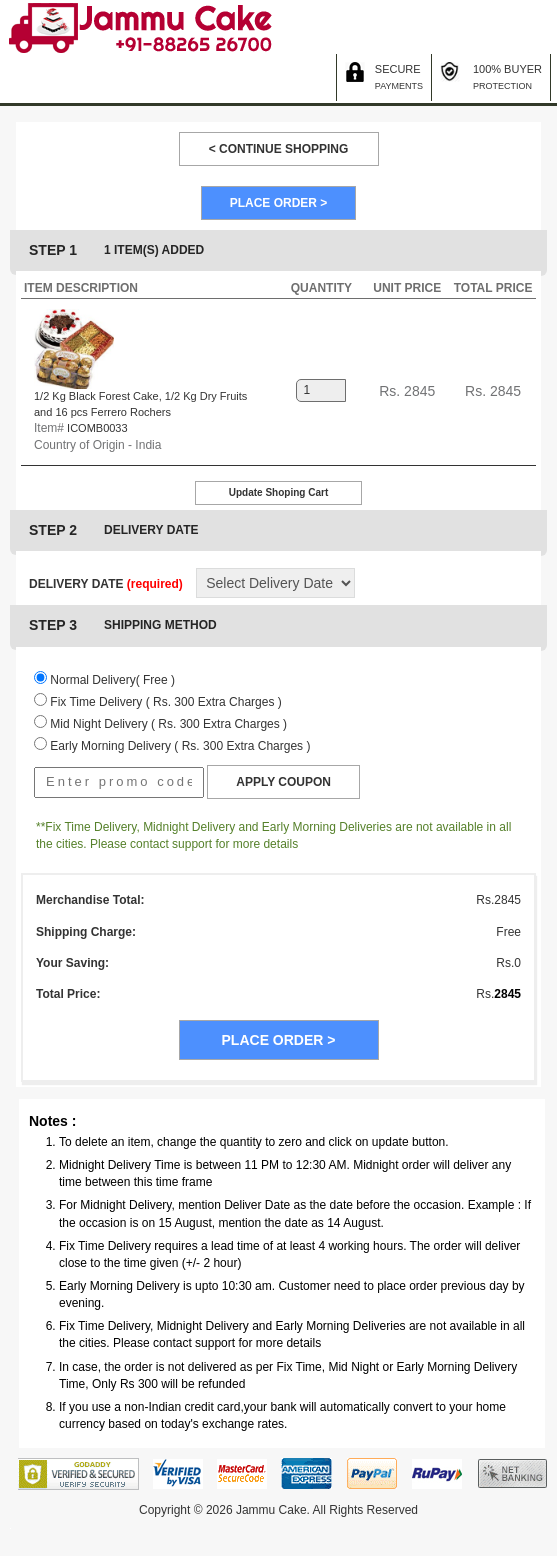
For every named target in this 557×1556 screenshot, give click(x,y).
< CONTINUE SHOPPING (279, 149)
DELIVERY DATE (106, 584)
